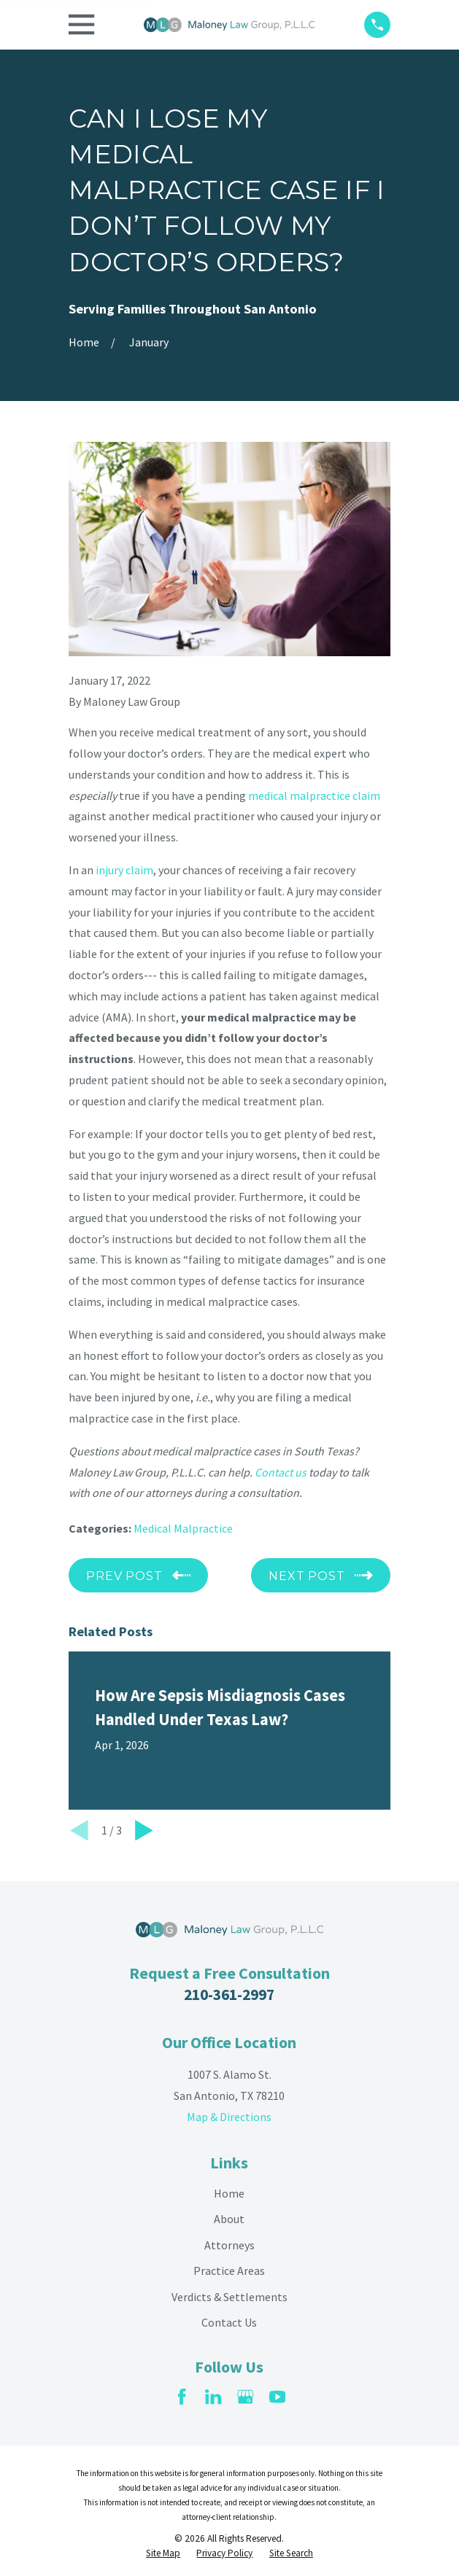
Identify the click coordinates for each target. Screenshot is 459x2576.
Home (229, 2193)
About (229, 2218)
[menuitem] (163, 2554)
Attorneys (229, 2245)
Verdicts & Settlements (229, 2296)
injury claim (124, 870)
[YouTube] (277, 2397)
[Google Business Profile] (245, 2397)
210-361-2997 (229, 1994)
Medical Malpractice (183, 1528)
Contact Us (229, 2322)
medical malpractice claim (314, 795)
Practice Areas (229, 2270)
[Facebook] (182, 2397)
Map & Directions (229, 2116)
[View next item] (144, 1830)
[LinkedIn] (213, 2397)
